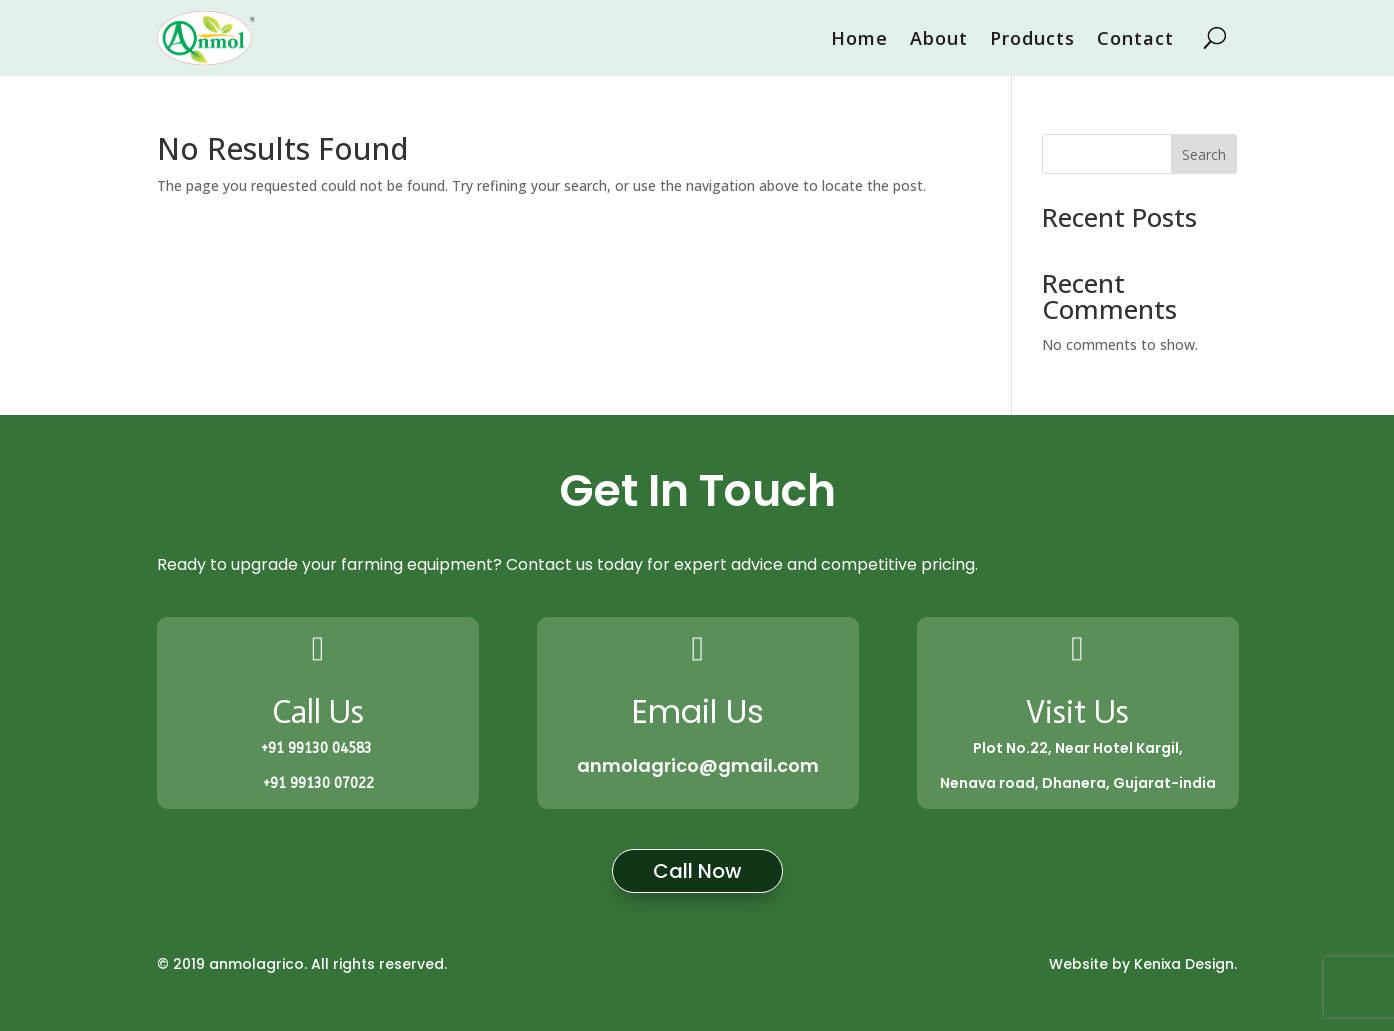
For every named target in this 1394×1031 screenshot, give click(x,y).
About (939, 38)
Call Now (697, 871)
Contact (1135, 38)
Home (859, 38)
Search (1204, 154)
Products (1032, 38)
